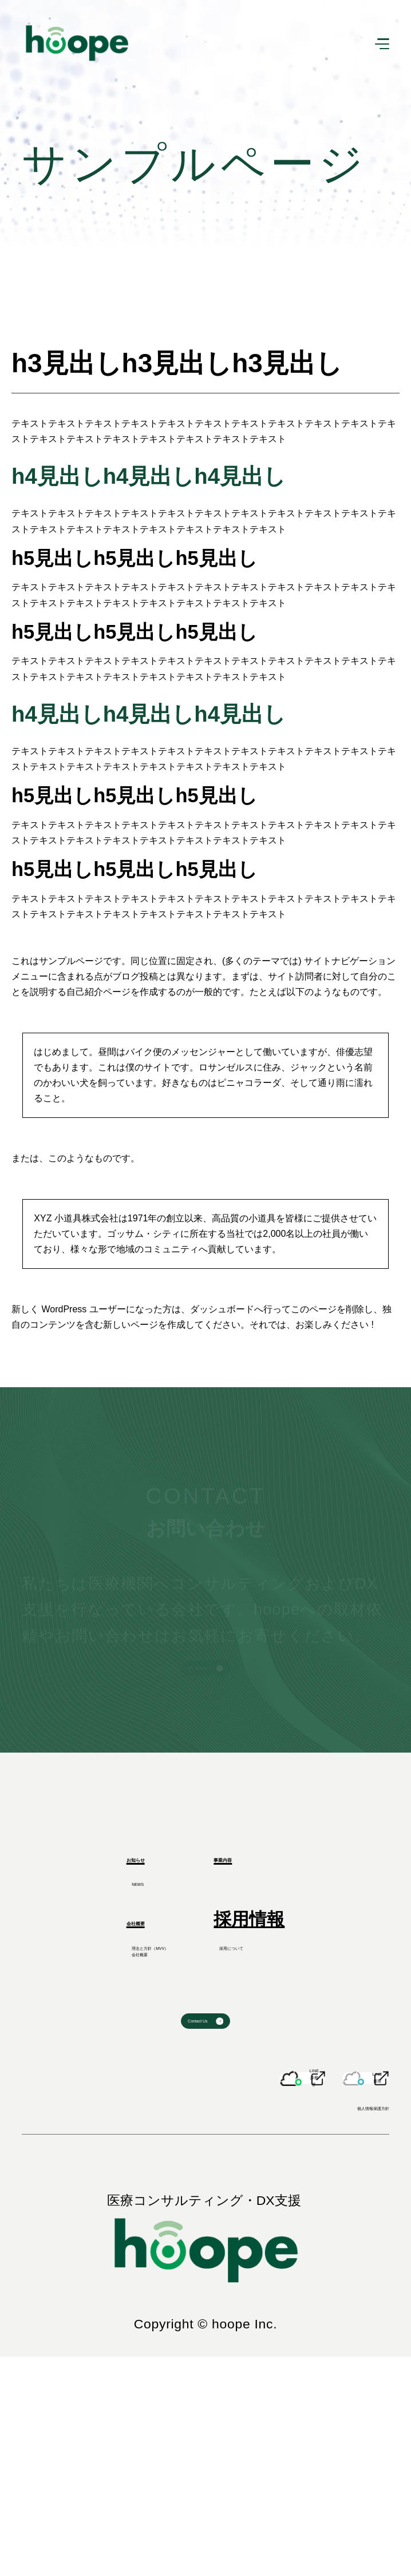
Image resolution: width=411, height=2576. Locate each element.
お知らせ (86, 1928)
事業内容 (249, 1928)
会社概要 (85, 2011)
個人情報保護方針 (327, 2317)
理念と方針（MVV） (126, 2050)
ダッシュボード (222, 1309)
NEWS (78, 1966)
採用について (266, 2050)
